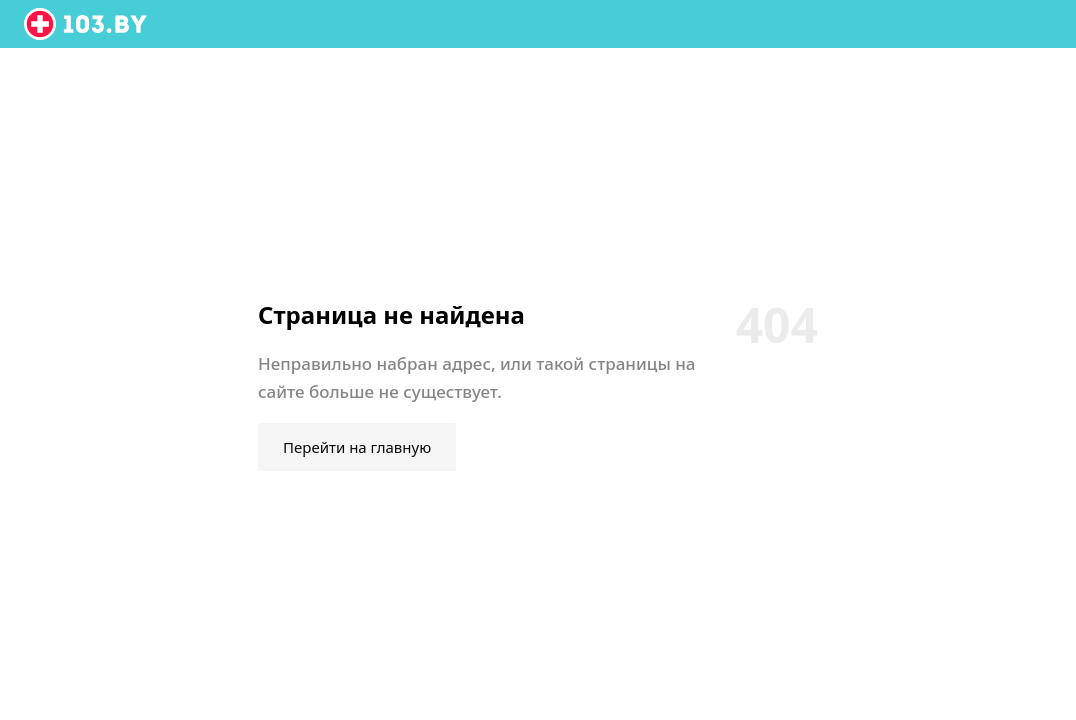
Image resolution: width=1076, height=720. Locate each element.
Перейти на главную (357, 447)
